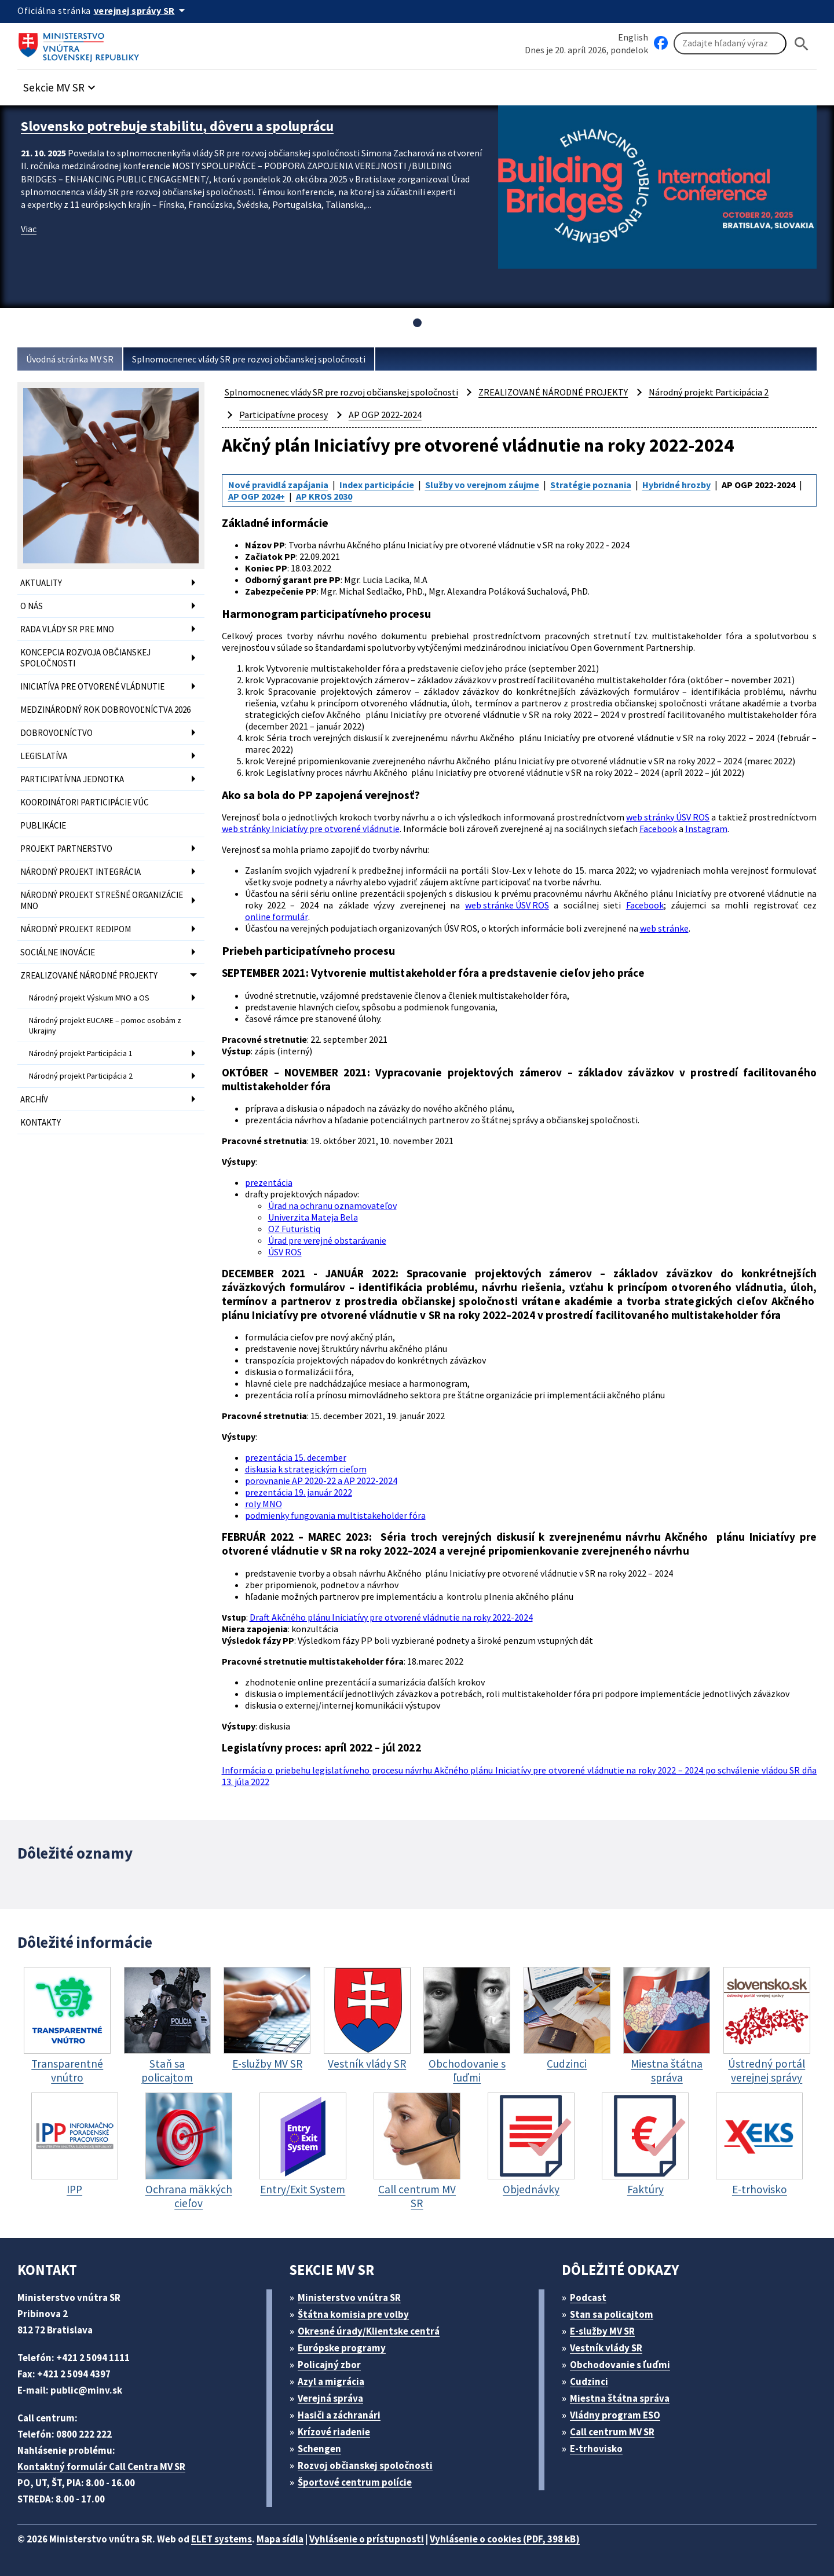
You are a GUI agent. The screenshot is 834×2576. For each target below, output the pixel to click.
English (633, 37)
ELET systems (221, 2539)
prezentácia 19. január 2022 (298, 1492)
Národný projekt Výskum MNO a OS (89, 997)
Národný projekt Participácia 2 (81, 1076)
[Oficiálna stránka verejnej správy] (141, 10)
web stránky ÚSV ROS (667, 817)
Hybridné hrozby (676, 484)
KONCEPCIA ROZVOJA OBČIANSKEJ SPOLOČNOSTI (85, 658)
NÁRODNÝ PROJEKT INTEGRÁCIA (80, 871)
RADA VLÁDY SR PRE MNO (67, 629)
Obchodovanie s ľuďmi (620, 2364)
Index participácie (376, 484)
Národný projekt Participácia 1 (81, 1053)
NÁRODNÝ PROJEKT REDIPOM (75, 929)
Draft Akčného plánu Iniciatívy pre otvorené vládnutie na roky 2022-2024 (391, 1617)
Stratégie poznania (590, 484)
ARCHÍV (34, 1099)
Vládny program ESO (615, 2415)
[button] (61, 84)
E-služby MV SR (602, 2331)
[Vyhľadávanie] (730, 43)
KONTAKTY (40, 1122)
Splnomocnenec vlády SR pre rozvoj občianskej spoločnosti (248, 359)
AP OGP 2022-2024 (385, 414)
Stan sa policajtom (611, 2314)
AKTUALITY (41, 582)
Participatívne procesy (283, 414)
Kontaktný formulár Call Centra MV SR (101, 2466)
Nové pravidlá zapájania (278, 484)
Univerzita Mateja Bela (313, 1217)
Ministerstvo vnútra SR (349, 2297)
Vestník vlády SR (606, 2348)
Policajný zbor (329, 2364)
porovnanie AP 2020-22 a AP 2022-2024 (321, 1480)
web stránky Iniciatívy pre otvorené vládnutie (311, 828)
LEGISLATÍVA (43, 755)
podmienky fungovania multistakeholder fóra (335, 1515)
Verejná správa (330, 2398)
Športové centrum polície (355, 2482)
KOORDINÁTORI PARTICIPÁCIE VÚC (84, 802)
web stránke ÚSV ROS (507, 905)
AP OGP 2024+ (256, 496)
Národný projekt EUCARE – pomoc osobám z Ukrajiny (105, 1025)
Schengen (319, 2448)
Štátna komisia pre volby (353, 2314)
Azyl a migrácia (331, 2381)
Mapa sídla (280, 2539)
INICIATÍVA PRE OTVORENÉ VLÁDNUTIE (92, 686)
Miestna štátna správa (620, 2398)
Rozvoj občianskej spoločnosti (365, 2465)
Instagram (706, 828)
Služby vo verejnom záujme (482, 484)
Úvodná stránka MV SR (70, 359)
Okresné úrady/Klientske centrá (369, 2331)
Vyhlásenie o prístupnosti (366, 2539)
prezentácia (268, 1182)
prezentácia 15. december (295, 1457)
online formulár (276, 916)
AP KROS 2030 (324, 496)
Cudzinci (589, 2381)
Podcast (588, 2297)
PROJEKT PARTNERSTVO (66, 848)
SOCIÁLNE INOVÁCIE (57, 952)
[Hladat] (802, 43)
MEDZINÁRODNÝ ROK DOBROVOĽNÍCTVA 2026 (105, 709)
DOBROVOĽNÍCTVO (56, 732)
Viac (28, 228)
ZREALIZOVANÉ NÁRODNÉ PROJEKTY (89, 975)
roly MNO (263, 1503)
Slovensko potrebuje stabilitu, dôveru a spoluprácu (177, 126)
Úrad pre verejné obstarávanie (327, 1240)
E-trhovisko (596, 2448)
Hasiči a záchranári (339, 2415)
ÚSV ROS (285, 1252)
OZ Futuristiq (294, 1228)
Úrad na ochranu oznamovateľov (332, 1205)
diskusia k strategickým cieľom (306, 1469)
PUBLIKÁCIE (43, 825)
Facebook (658, 828)
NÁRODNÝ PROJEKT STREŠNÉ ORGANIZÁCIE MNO (101, 900)
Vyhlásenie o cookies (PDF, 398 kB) (505, 2539)
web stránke (664, 928)
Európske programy (342, 2348)
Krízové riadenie (334, 2431)
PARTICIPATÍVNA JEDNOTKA (72, 779)
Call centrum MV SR (612, 2431)
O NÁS (31, 605)
